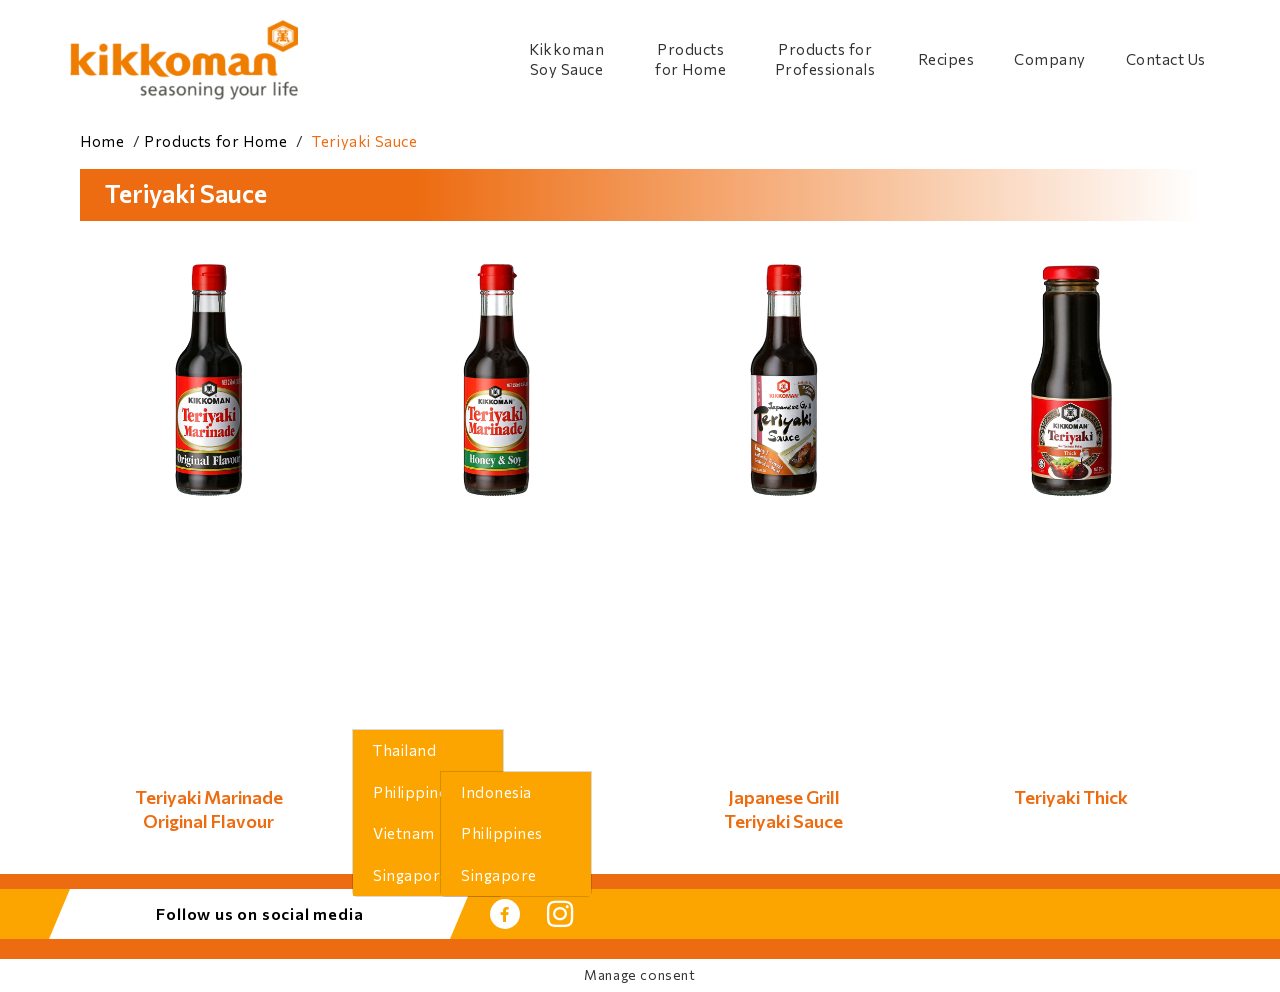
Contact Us (1166, 59)
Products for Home (690, 59)
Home (102, 141)
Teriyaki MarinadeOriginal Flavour (209, 808)
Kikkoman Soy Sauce (566, 59)
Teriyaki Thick (1071, 797)
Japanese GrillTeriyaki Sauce (783, 808)
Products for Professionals (825, 59)
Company (1050, 59)
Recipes (946, 59)
